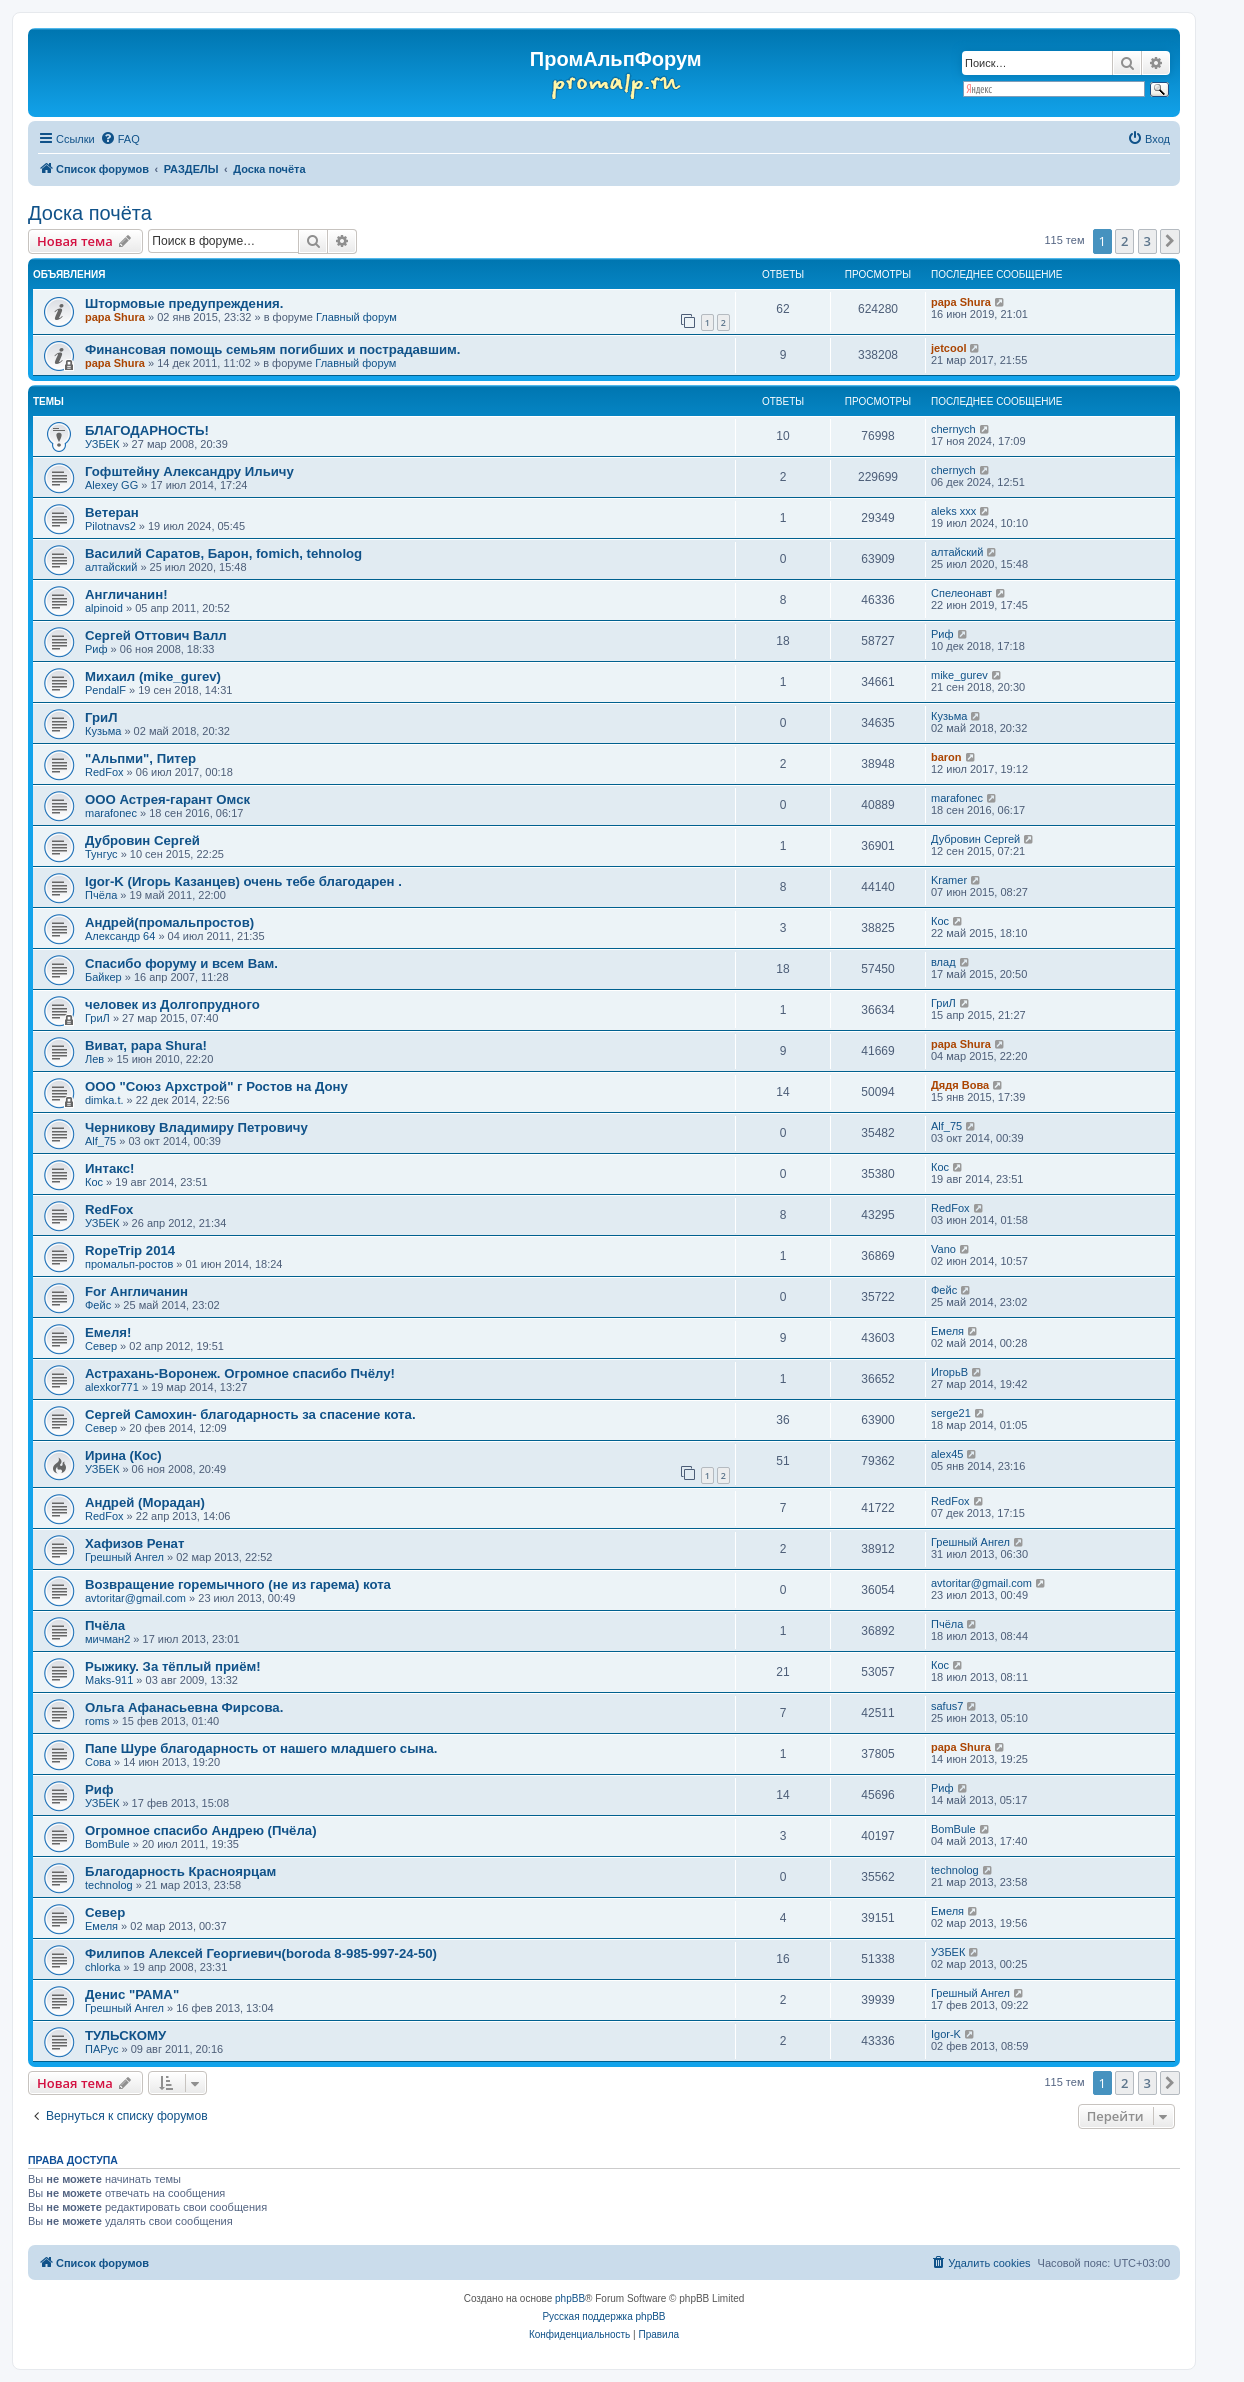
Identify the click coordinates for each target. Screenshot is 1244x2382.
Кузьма (103, 731)
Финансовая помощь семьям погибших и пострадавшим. (273, 349)
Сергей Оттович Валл (156, 635)
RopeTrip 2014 (130, 1250)
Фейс (98, 1305)
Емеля (947, 1331)
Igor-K (946, 2034)
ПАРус (101, 2049)
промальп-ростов (129, 1264)
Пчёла (101, 895)
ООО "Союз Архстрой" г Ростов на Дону (216, 1086)
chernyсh (953, 429)
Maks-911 (109, 1680)
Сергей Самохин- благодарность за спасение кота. (250, 1414)
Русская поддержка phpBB (603, 2316)
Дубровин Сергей (142, 840)
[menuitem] (120, 139)
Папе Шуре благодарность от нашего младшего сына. (261, 1748)
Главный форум (356, 317)
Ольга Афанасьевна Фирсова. (184, 1707)
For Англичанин (136, 1291)
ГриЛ (101, 717)
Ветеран (112, 512)
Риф (96, 649)
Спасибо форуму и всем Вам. (181, 963)
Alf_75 (100, 1141)
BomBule (107, 1844)
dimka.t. (104, 1100)
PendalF (105, 690)
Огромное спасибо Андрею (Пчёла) (201, 1830)
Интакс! (109, 1168)
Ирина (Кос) (123, 1455)
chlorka (102, 1967)
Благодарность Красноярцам (180, 1871)
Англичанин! (126, 594)
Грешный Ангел (124, 1557)
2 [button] (1124, 241)
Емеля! (108, 1332)
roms (97, 1721)
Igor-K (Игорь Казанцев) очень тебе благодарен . (243, 881)
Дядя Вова (960, 1085)
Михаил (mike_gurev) (153, 676)
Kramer (949, 880)
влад (943, 962)
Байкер (103, 977)
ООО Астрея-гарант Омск (167, 799)
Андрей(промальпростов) (169, 922)
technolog (109, 1885)
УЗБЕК (102, 444)
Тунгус (101, 854)
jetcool (948, 348)
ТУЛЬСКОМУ (125, 2035)
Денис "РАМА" (132, 1994)
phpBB (570, 2298)
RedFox (104, 772)
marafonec (111, 813)
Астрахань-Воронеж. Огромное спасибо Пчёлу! (240, 1373)
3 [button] (1147, 241)
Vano (943, 1249)
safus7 (947, 1706)
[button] (1170, 241)
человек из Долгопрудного (172, 1004)
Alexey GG (111, 485)
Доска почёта (90, 213)
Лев (94, 1059)
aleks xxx (953, 511)
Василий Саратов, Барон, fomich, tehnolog (223, 553)
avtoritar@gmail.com (135, 1598)
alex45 (947, 1454)
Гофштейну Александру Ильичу (189, 471)
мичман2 (107, 1639)
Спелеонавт (961, 593)
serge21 (951, 1413)
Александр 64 (120, 936)
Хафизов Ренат (134, 1543)
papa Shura (115, 317)
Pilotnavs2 (110, 526)
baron (946, 757)
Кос (940, 921)
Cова (98, 1762)
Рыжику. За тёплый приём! (173, 1666)
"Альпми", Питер (140, 758)
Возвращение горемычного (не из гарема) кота (238, 1584)
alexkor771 (112, 1387)
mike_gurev (959, 675)
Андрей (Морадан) (145, 1502)
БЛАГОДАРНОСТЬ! (147, 430)
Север (101, 1346)
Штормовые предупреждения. (184, 303)
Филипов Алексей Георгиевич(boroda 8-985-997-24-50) (261, 1953)
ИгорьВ (949, 1372)
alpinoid (104, 608)
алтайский (111, 567)
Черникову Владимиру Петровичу (196, 1127)
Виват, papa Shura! (146, 1045)
